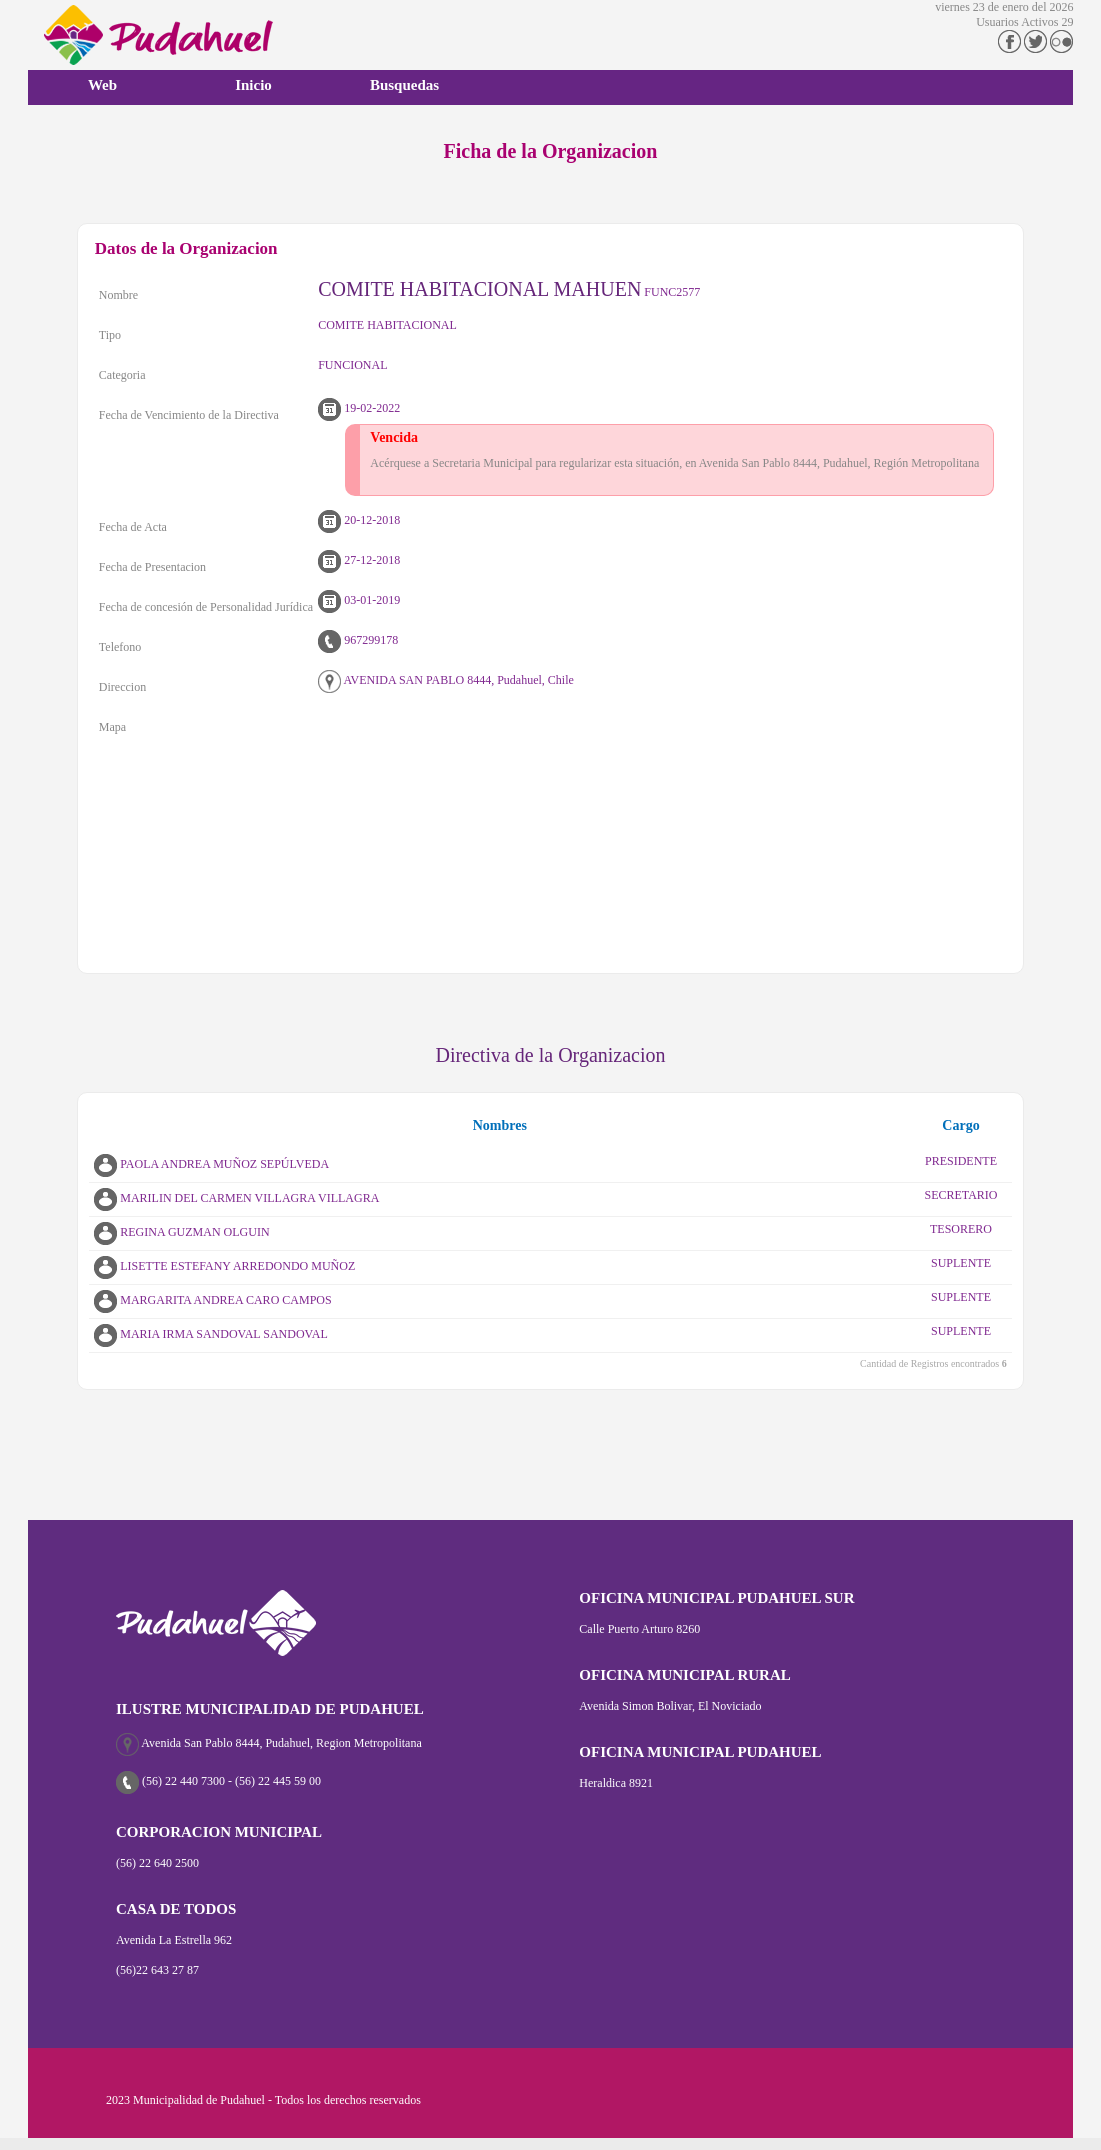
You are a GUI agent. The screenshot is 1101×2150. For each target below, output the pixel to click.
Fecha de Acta (133, 527)
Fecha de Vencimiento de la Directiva (189, 415)
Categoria (122, 375)
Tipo (110, 335)
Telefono (120, 647)
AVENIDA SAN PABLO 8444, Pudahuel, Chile (446, 680)
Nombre (118, 295)
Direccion (122, 687)
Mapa (112, 727)
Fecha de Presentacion (152, 567)
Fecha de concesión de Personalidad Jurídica (206, 607)
